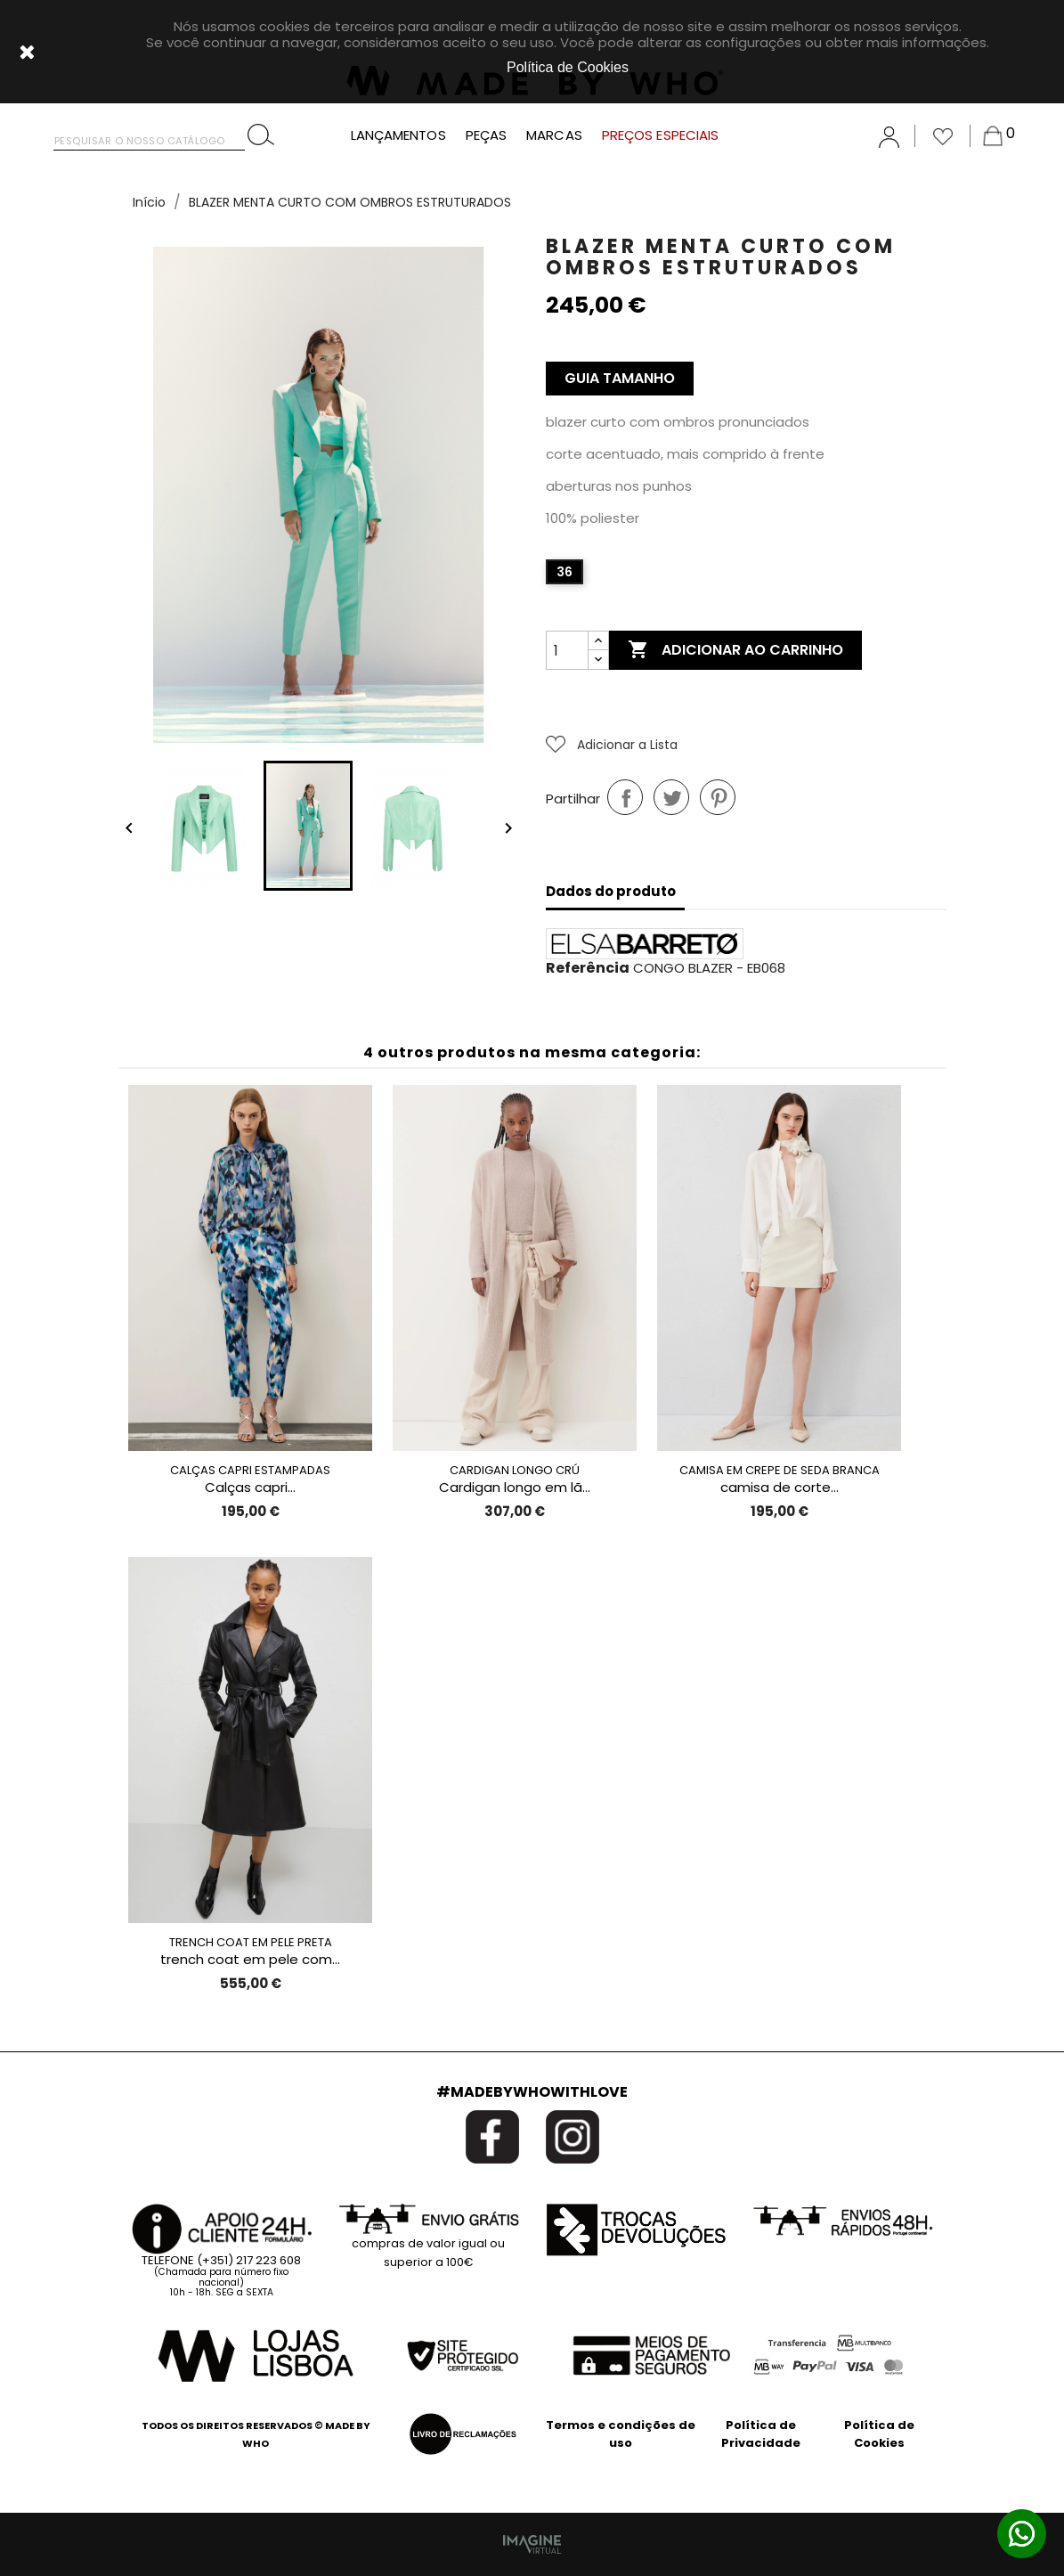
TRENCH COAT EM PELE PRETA (250, 1942)
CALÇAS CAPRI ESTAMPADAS (250, 1470)
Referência (587, 968)
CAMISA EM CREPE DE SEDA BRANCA (779, 1470)
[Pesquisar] (149, 137)
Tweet (671, 797)
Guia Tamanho (619, 378)
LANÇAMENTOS (398, 135)
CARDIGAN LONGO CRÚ (515, 1470)
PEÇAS (487, 135)
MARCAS (554, 135)
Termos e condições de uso (620, 2434)
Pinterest (718, 797)
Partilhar (625, 797)
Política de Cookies (879, 2434)
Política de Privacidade (760, 2434)
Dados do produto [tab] (611, 891)
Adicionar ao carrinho (735, 650)
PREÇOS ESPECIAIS (660, 135)
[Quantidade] (567, 650)
